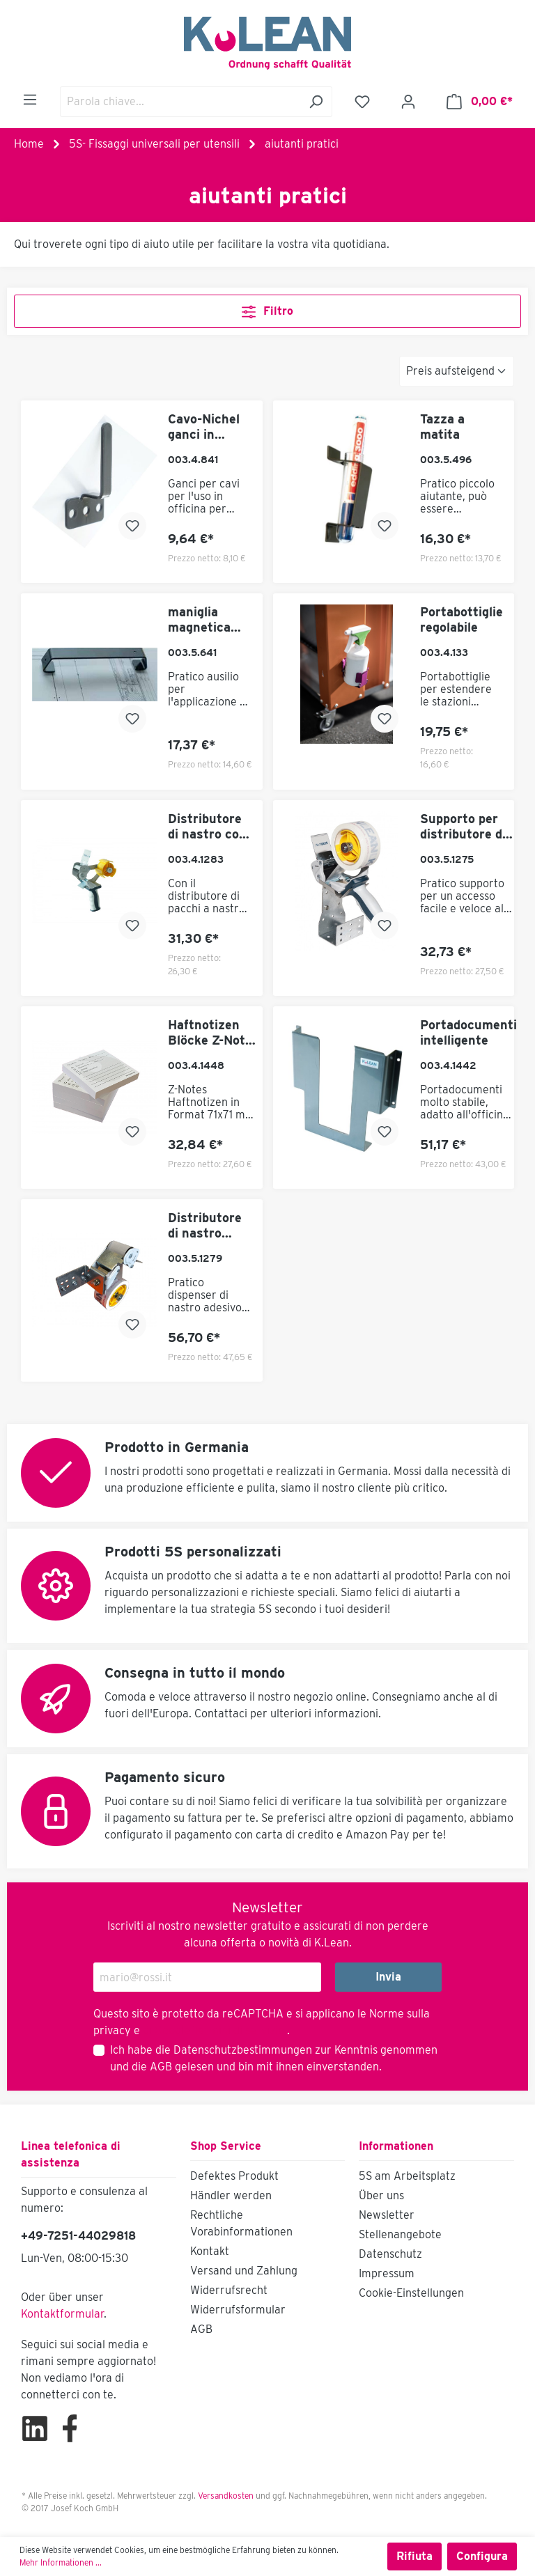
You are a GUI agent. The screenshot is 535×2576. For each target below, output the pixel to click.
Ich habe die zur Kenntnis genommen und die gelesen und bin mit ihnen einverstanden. (273, 2058)
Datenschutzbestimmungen (242, 2049)
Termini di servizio (238, 2030)
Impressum (386, 2273)
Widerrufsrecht (229, 2290)
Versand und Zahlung (243, 2270)
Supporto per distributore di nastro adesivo (464, 826)
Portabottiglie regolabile (461, 619)
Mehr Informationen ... (61, 2562)
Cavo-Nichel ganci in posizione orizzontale (204, 427)
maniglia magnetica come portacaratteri (211, 619)
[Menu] (30, 99)
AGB (161, 2066)
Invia (388, 1976)
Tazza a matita (442, 427)
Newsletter (386, 2215)
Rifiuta (414, 2556)
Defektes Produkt (234, 2176)
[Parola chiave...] (180, 101)
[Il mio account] (408, 101)
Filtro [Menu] (267, 309)
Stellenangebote (400, 2234)
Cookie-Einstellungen (411, 2293)
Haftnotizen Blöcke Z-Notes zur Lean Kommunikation (215, 1032)
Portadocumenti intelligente (468, 1032)
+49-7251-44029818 (78, 2235)
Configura (482, 2556)
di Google (168, 2030)
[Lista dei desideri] (362, 101)
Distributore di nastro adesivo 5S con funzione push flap (206, 1225)
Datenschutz (390, 2254)
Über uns (381, 2195)
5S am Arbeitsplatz (407, 2176)
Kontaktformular (62, 2313)
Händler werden (231, 2195)
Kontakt (209, 2251)
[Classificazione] (456, 371)
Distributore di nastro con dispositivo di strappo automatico (207, 826)
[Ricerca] (316, 101)
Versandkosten (226, 2495)
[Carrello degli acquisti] (479, 101)
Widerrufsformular (238, 2309)
